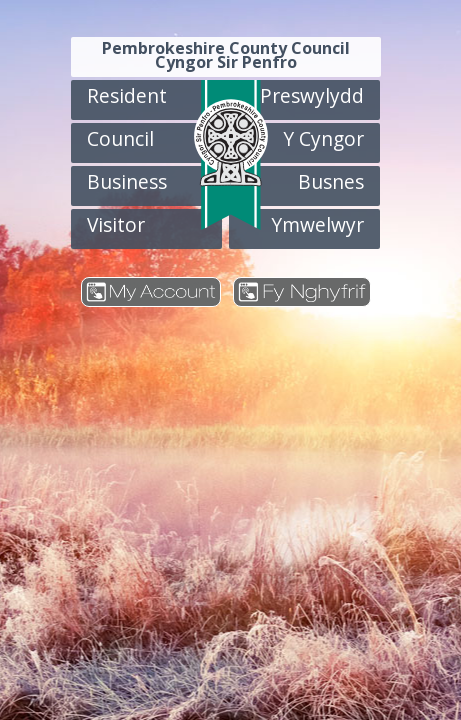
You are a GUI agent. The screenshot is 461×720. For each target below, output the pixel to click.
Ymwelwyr (317, 224)
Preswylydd (312, 95)
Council (120, 138)
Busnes (331, 181)
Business (127, 181)
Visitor (116, 224)
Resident (127, 95)
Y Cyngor (323, 138)
